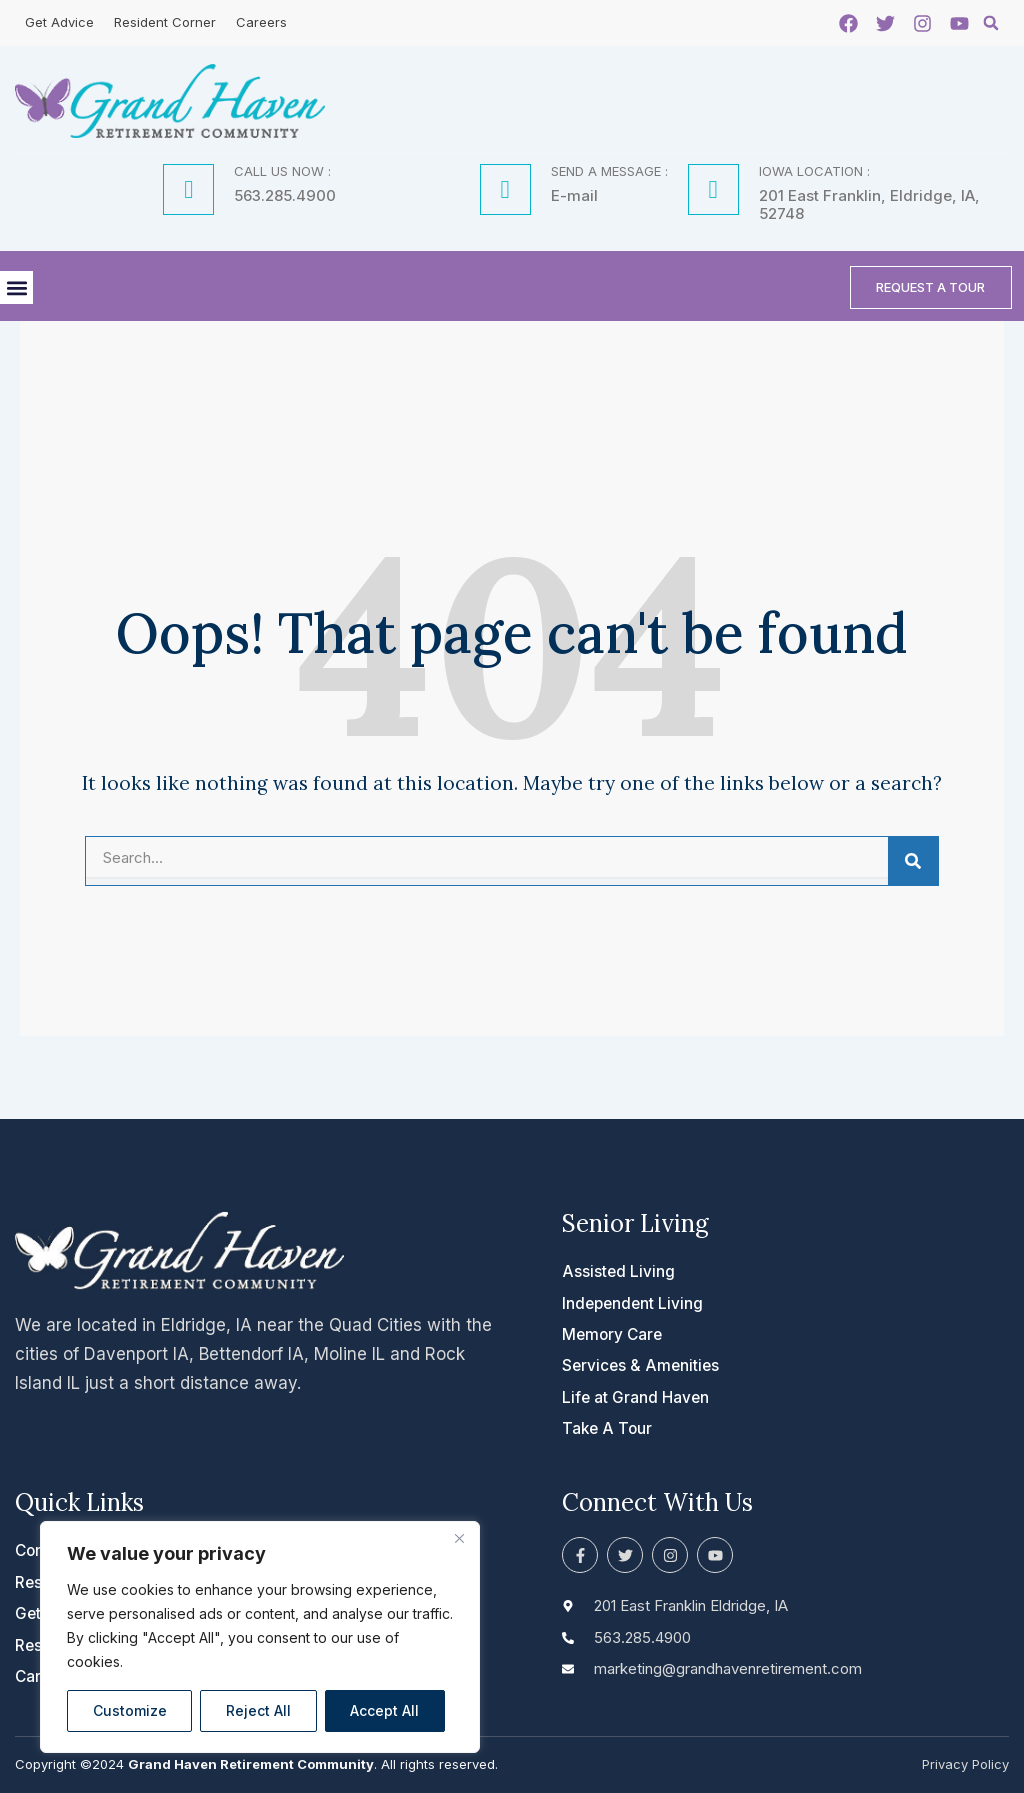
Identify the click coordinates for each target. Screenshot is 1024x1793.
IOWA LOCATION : (814, 170)
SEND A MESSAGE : (609, 170)
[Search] (913, 865)
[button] (991, 23)
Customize (130, 1710)
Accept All (384, 1710)
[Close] (459, 1538)
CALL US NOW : (282, 170)
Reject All (258, 1710)
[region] (260, 1637)
